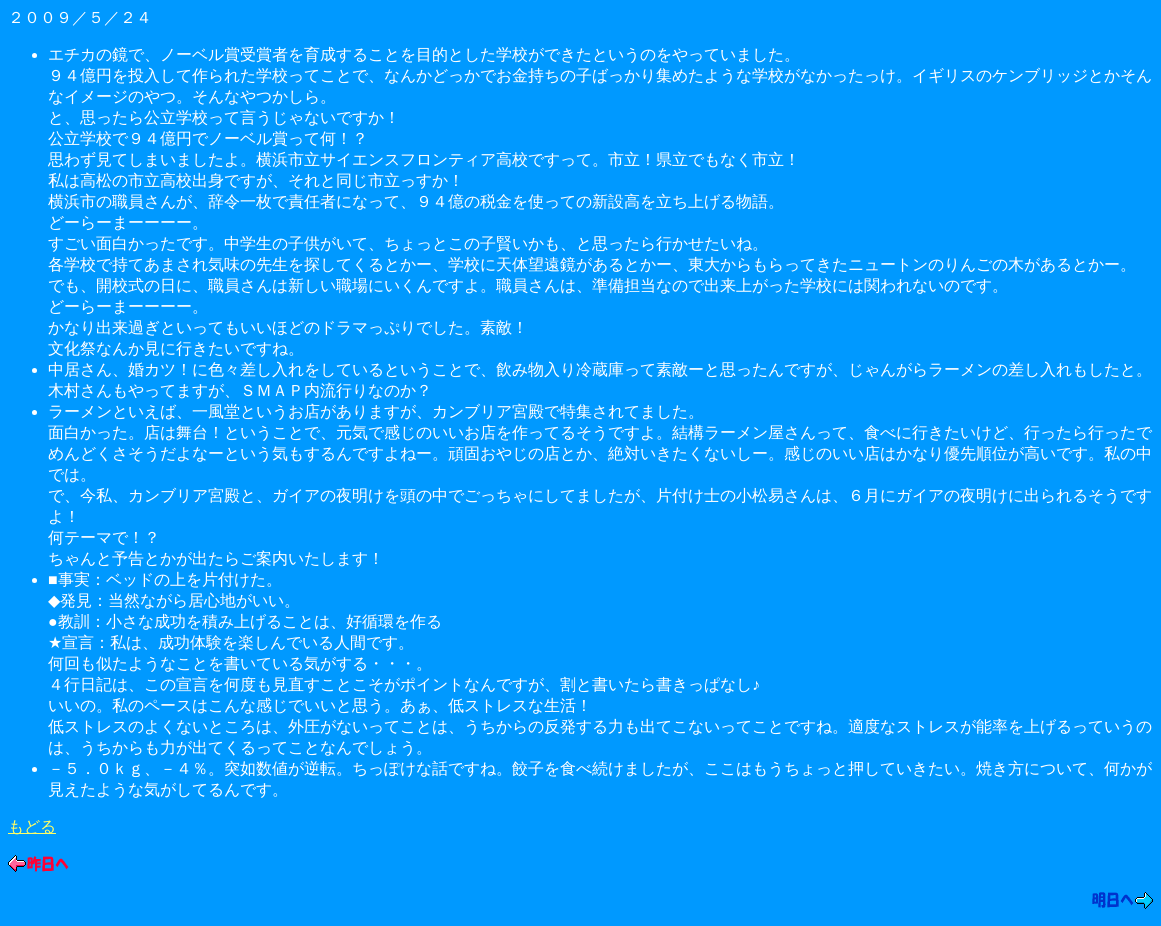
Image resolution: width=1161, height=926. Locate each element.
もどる (32, 826)
